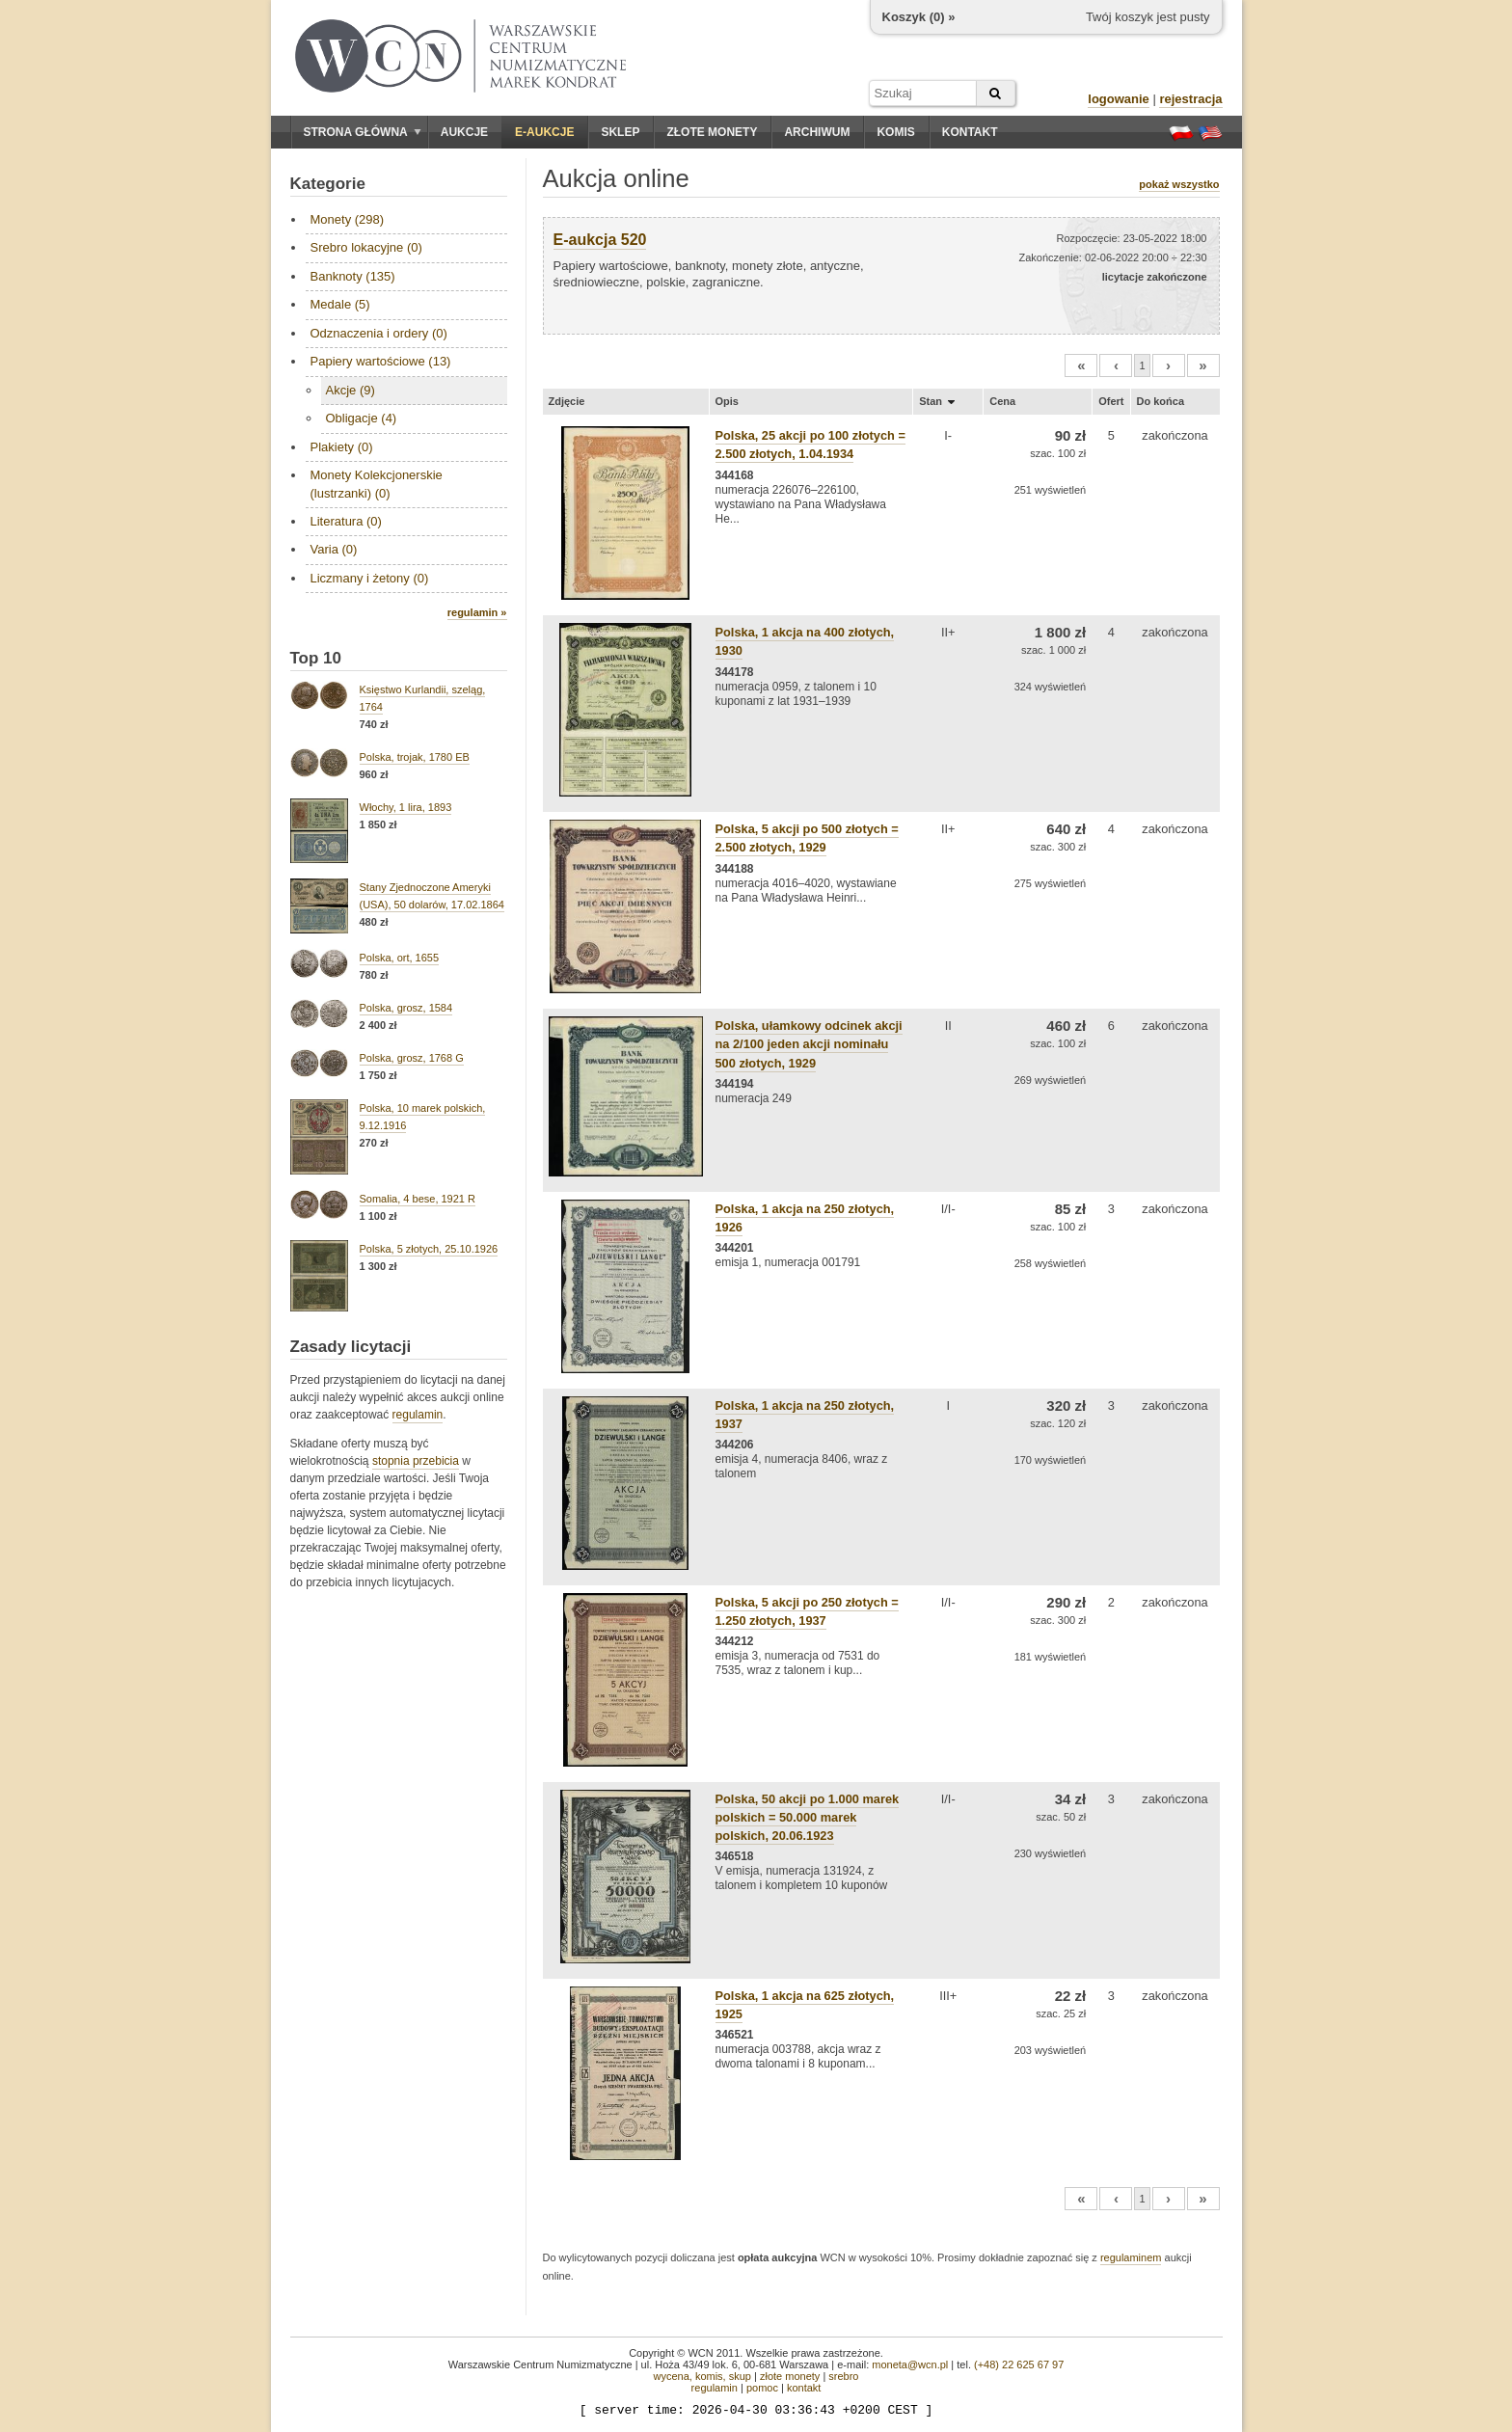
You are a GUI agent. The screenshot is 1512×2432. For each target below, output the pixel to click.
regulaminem (1131, 2257)
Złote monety (711, 132)
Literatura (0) (346, 521)
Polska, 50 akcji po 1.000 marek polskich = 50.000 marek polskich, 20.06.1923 (808, 1817)
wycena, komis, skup (701, 2376)
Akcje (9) (350, 390)
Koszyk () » (919, 17)
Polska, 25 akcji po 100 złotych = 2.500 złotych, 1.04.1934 (810, 444)
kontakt (804, 2387)
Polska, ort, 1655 (400, 957)
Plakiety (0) (341, 447)
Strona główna (362, 132)
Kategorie (327, 184)
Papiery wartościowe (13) (380, 361)
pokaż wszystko (1179, 184)
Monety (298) (347, 219)
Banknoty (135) (352, 276)
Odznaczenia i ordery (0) (378, 333)
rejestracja (1190, 99)
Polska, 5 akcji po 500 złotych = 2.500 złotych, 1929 (807, 838)
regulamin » (477, 612)
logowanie (1118, 99)
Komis (895, 132)
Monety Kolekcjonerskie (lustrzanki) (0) (376, 484)
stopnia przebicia (415, 1461)
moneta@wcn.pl (910, 2364)
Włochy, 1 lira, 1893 (406, 807)
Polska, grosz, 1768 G (412, 1058)
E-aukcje (544, 132)
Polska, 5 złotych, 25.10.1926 (429, 1249)
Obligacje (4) (361, 418)
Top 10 (316, 658)
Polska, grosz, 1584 (406, 1007)
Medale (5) (340, 304)
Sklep (620, 132)
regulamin (418, 1414)
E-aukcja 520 (600, 239)
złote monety (790, 2376)
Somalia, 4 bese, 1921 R (417, 1198)
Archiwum (817, 132)
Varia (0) (334, 549)
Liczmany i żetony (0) (369, 578)
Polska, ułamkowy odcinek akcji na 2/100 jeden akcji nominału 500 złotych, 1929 (809, 1043)
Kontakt (970, 132)
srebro (843, 2376)
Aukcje (464, 132)
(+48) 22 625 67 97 (1019, 2364)
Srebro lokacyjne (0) (366, 247)
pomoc (762, 2387)
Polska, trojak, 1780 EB (415, 757)
